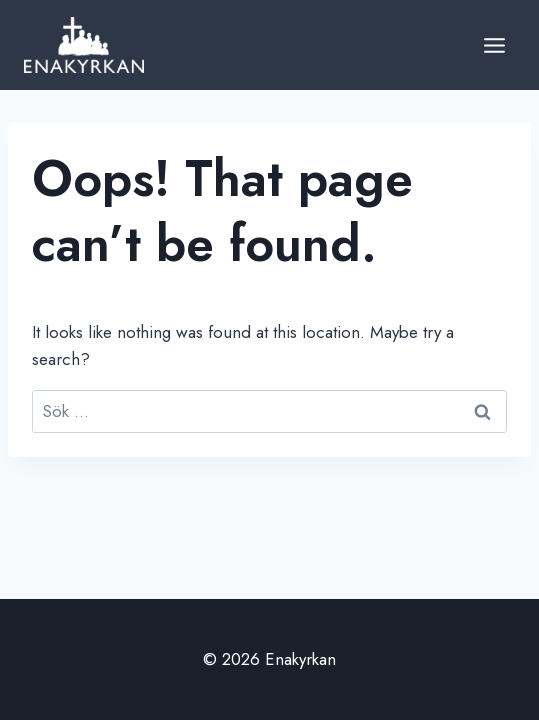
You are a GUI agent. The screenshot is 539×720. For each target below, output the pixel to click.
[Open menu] (494, 45)
